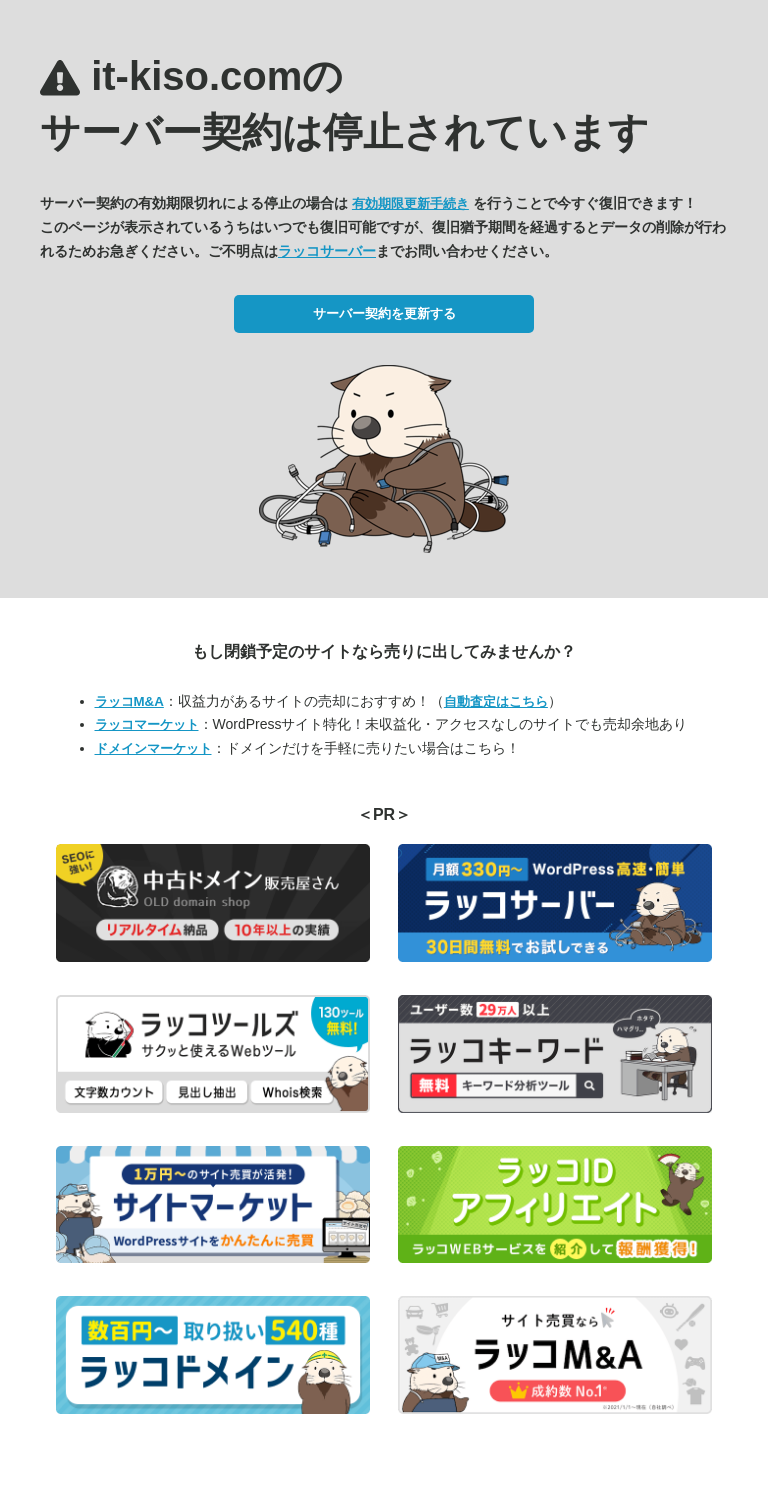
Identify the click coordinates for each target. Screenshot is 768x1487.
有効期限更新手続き (410, 203)
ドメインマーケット (153, 748)
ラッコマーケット (147, 724)
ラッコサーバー (327, 251)
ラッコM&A (129, 701)
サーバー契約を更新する (384, 313)
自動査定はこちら (496, 701)
